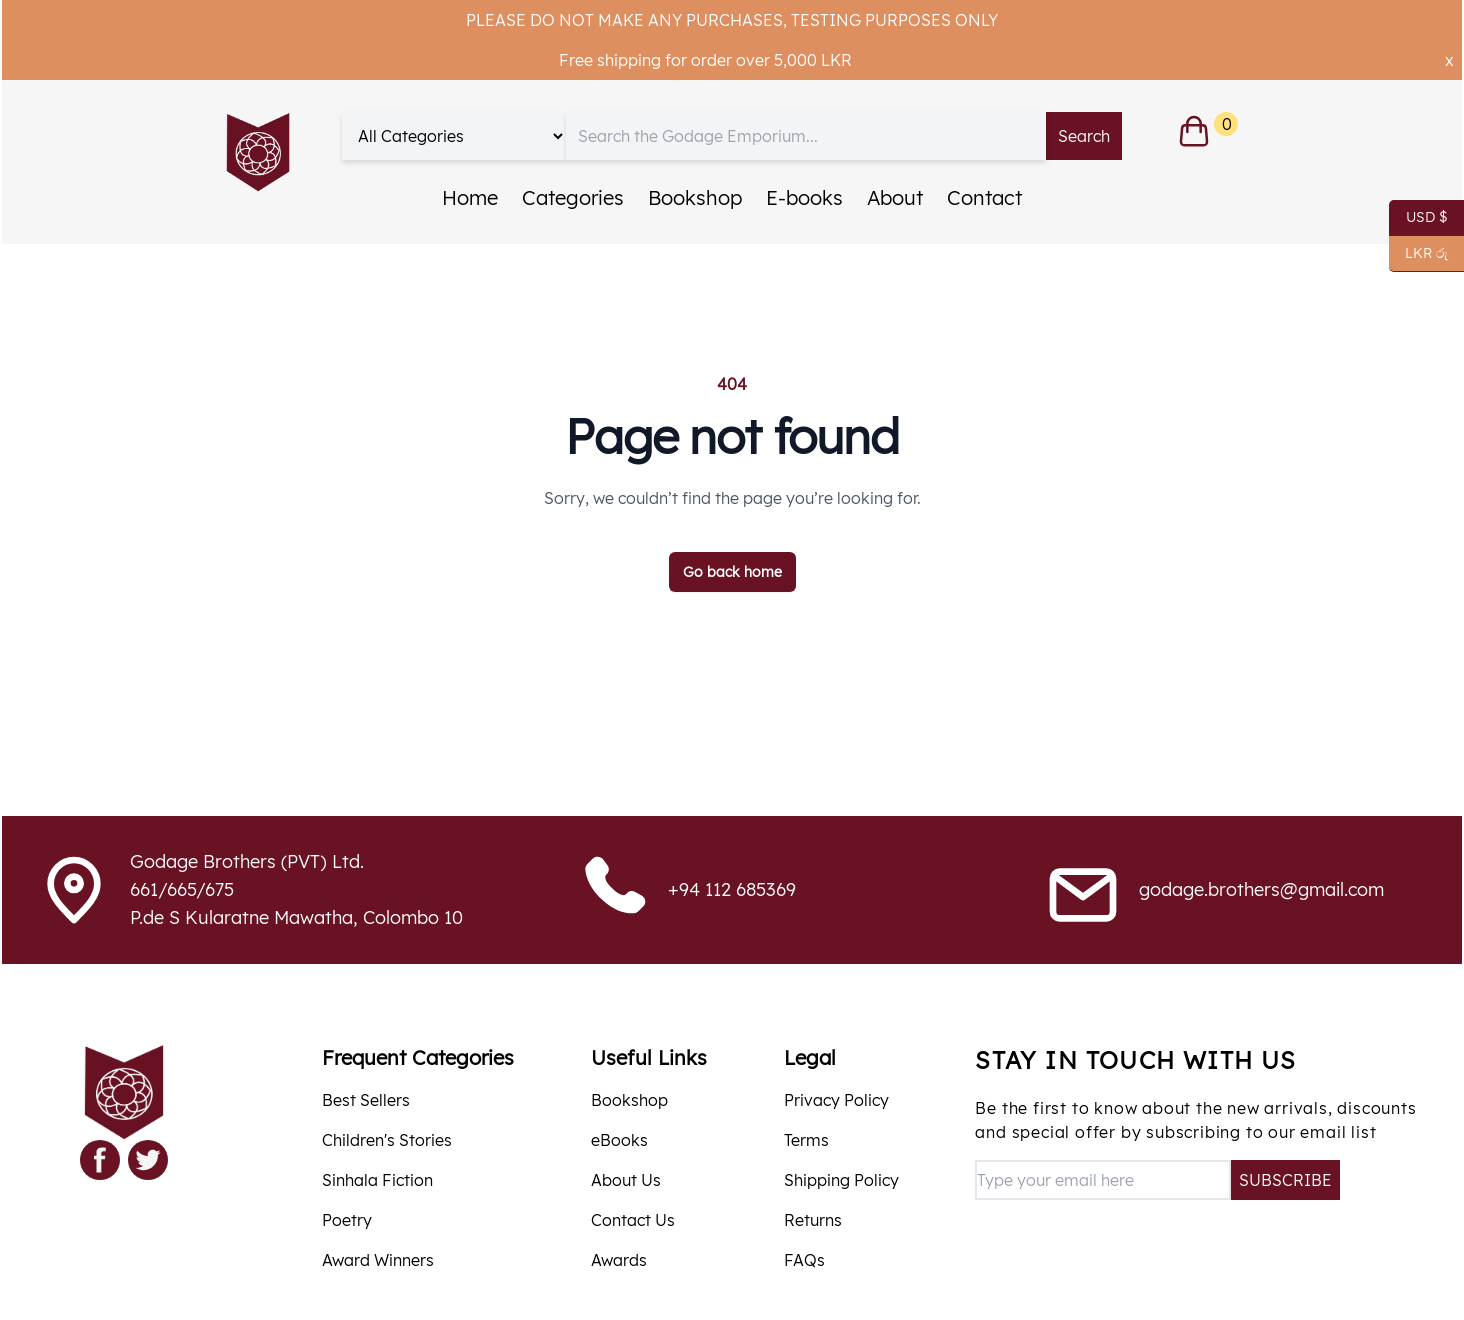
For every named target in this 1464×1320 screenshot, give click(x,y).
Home (470, 197)
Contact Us (633, 1220)
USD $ (1418, 218)
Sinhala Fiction (377, 1180)
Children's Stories (387, 1140)
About (895, 197)
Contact (984, 197)
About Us (626, 1180)
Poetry (347, 1220)
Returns (813, 1220)
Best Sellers (366, 1100)
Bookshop (695, 197)
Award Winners (378, 1260)
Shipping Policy (841, 1180)
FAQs (804, 1260)
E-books (804, 197)
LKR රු (1418, 254)
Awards (619, 1260)
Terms (806, 1140)
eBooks (619, 1140)
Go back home (732, 572)
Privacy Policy (836, 1100)
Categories (573, 197)
